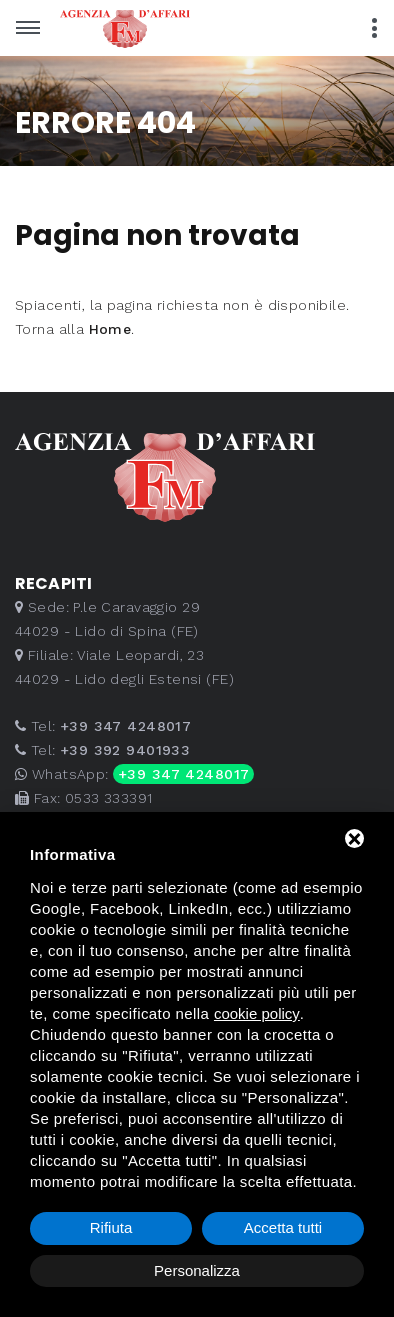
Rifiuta (111, 1227)
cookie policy (257, 1013)
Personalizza (197, 1270)
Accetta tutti (283, 1227)
